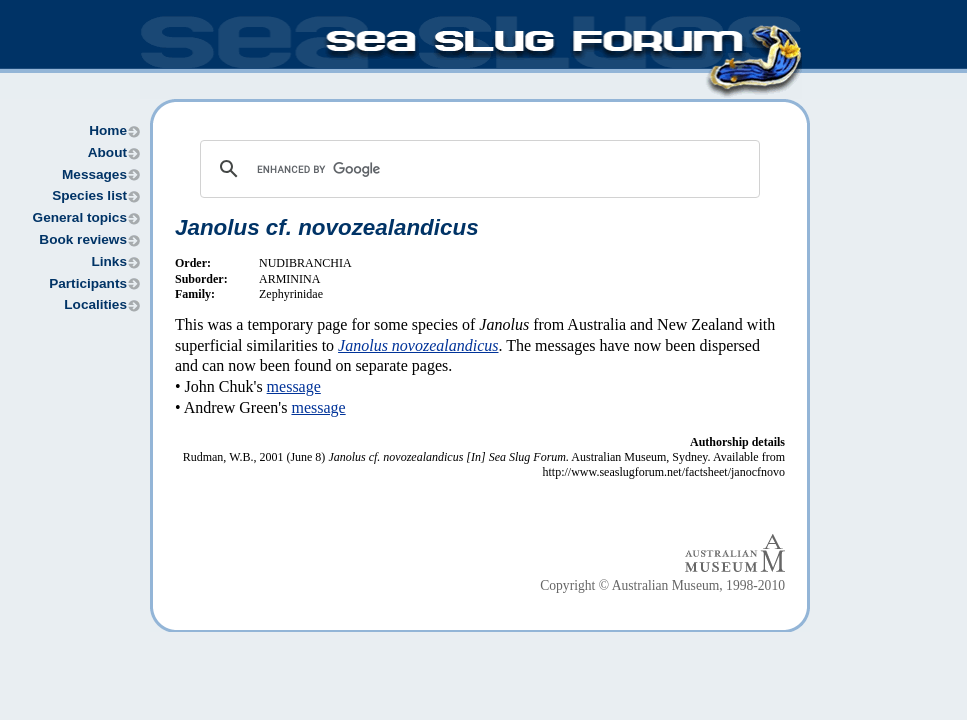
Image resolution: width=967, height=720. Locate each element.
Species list (89, 195)
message (294, 386)
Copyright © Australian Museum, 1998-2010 (662, 585)
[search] (477, 169)
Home (108, 130)
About (107, 152)
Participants (88, 283)
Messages (94, 174)
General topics (80, 217)
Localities (95, 304)
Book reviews (83, 239)
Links (109, 261)
